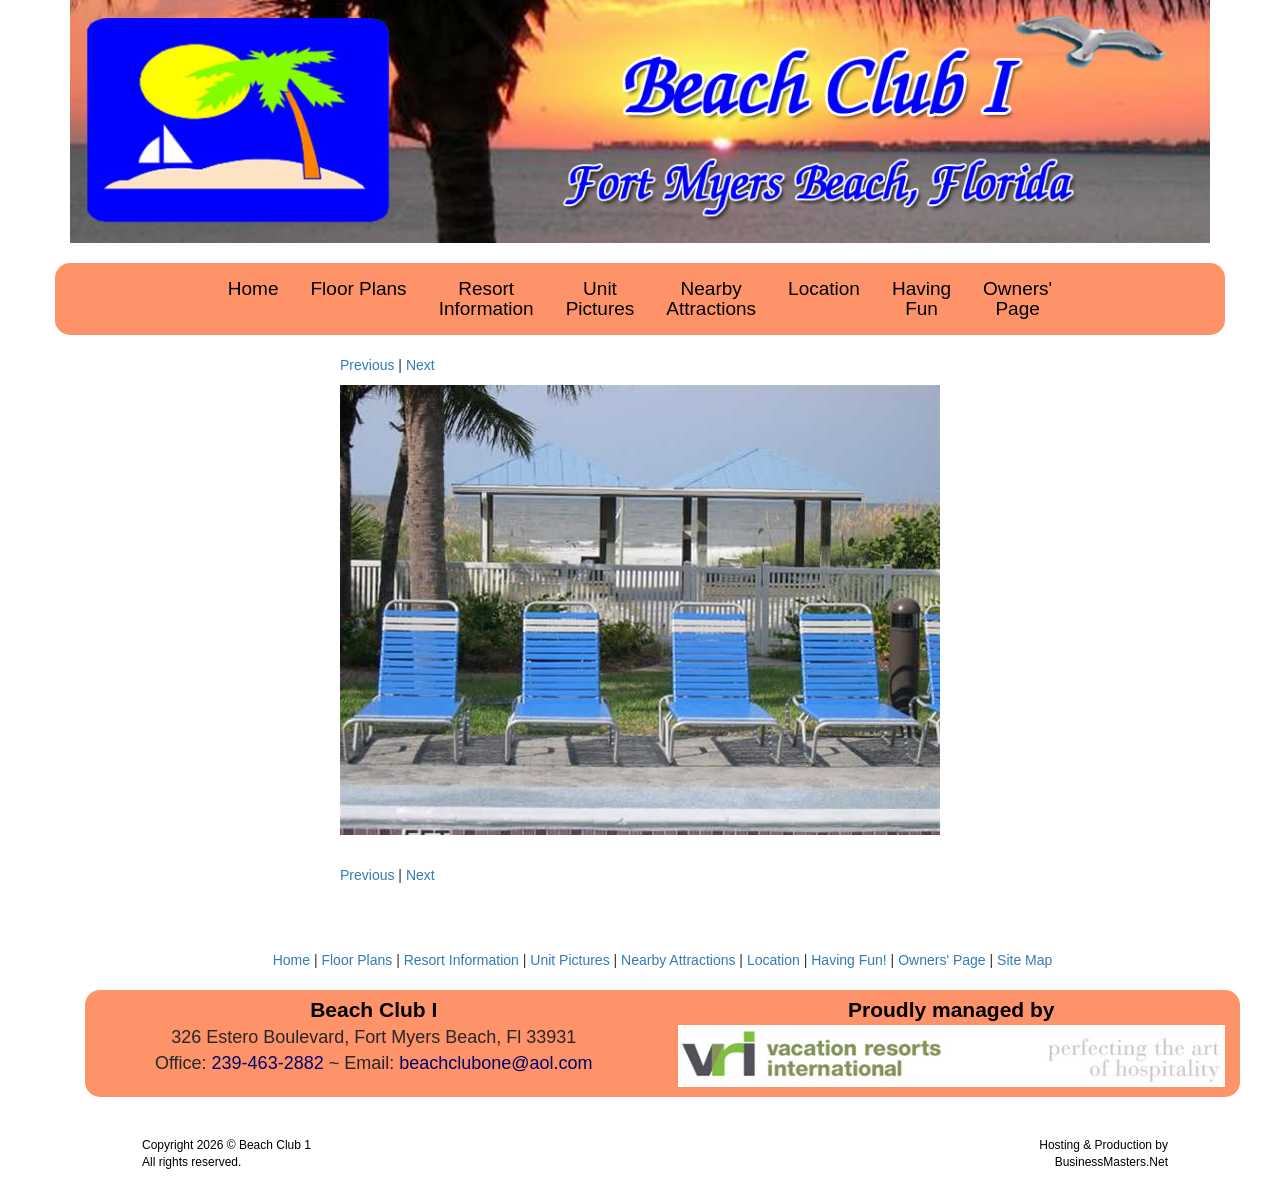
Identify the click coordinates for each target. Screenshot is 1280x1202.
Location (773, 960)
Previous (367, 365)
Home (291, 960)
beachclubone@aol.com (495, 1063)
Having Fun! (848, 960)
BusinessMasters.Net (1111, 1162)
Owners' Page (942, 960)
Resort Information (461, 960)
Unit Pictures (569, 960)
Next (420, 365)
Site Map (1024, 960)
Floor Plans (358, 960)
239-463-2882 (268, 1063)
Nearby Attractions (678, 960)
